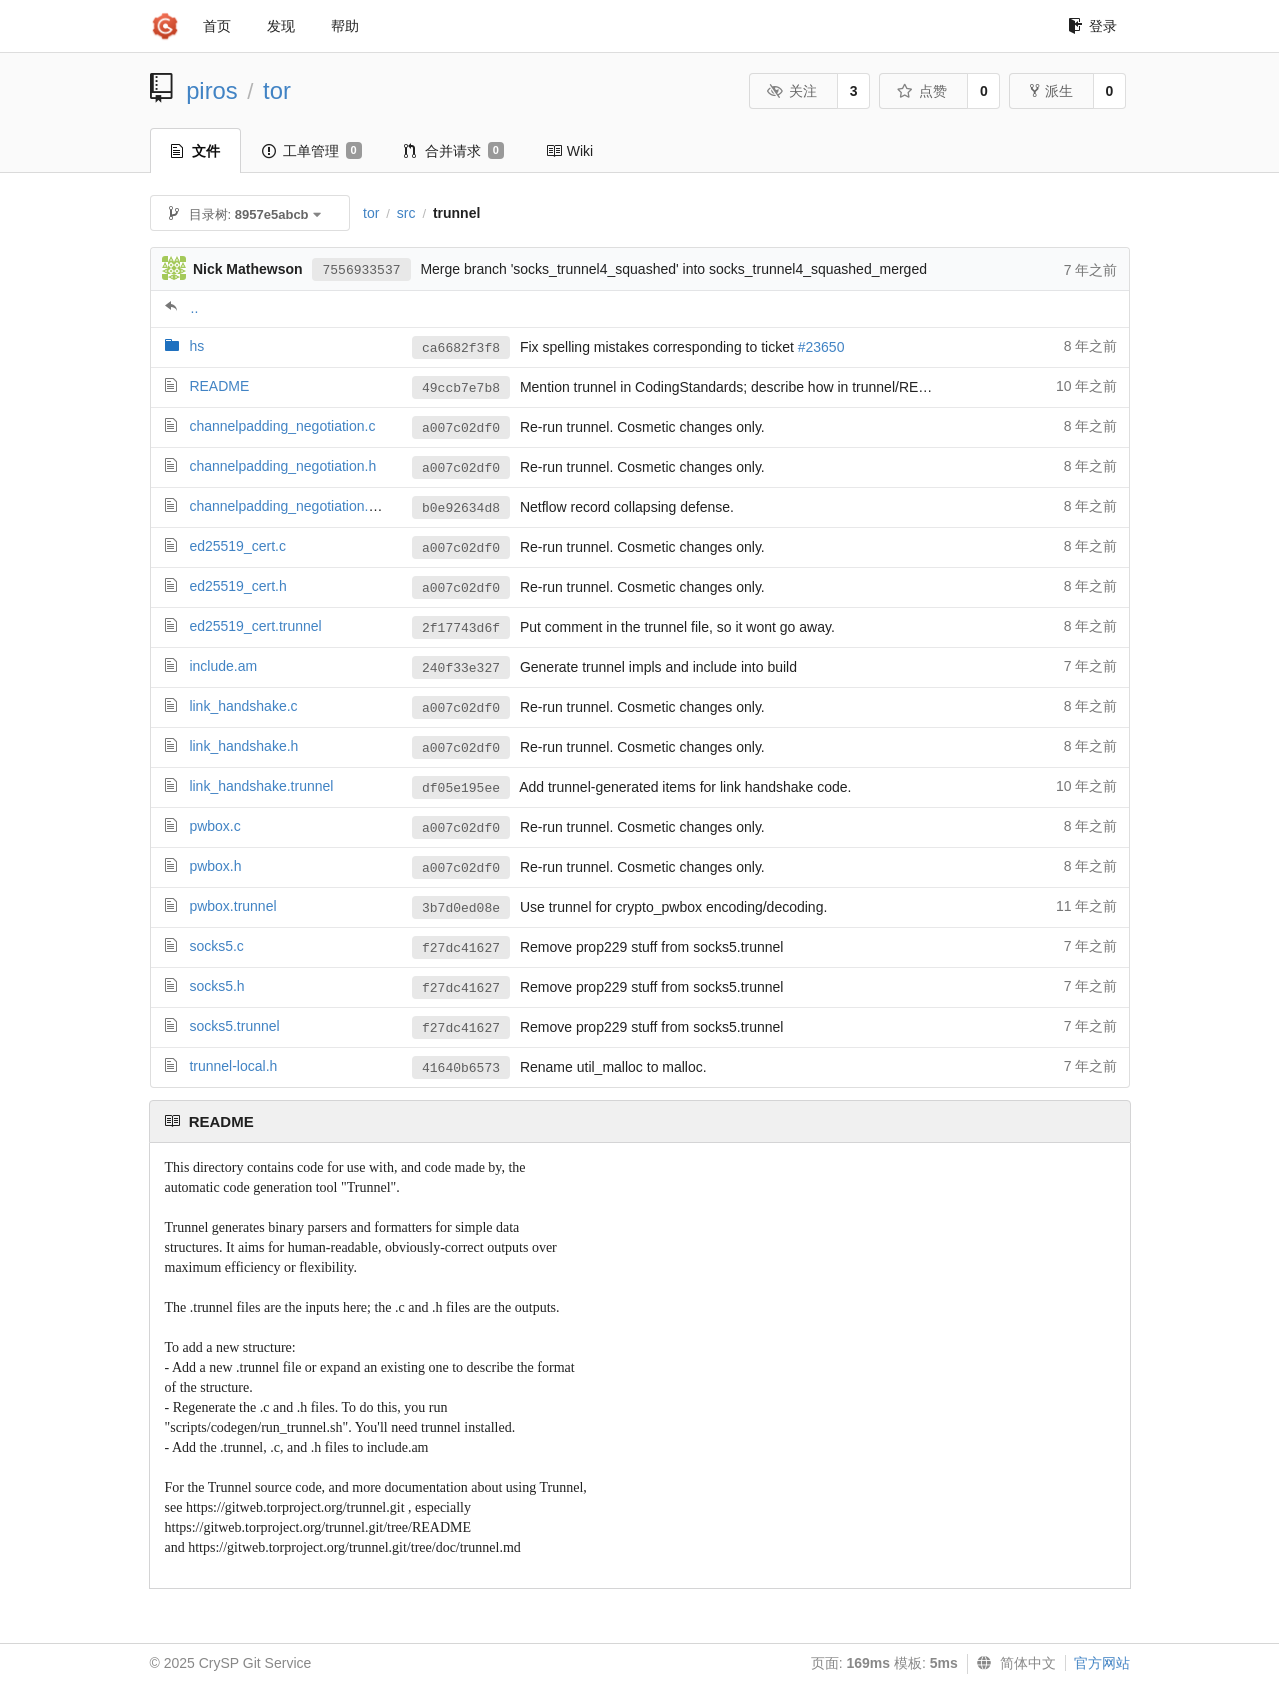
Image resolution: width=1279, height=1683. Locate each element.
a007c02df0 (461, 428)
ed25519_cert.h (237, 586)
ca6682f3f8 (461, 348)
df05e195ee (461, 788)
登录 (1092, 26)
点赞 (922, 91)
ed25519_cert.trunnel (255, 626)
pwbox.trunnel (232, 906)
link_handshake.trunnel (261, 786)
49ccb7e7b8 (461, 388)
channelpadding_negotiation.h (282, 466)
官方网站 (1102, 1663)
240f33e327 (461, 668)
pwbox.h (215, 866)
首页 (217, 26)
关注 (792, 91)
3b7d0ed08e (461, 908)
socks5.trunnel (234, 1026)
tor (277, 90)
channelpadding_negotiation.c (282, 426)
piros (212, 90)
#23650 (821, 347)
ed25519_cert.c (237, 546)
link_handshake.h (243, 746)
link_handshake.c (243, 706)
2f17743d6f (461, 628)
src (406, 213)
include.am (223, 666)
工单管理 (312, 151)
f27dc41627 (461, 948)
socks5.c (216, 946)
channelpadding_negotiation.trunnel (300, 506)
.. (195, 308)
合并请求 (454, 151)
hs (196, 346)
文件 (195, 151)
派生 (1051, 91)
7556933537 (361, 270)
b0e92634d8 (461, 508)
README (219, 386)
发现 (281, 26)
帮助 (345, 26)
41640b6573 (461, 1068)
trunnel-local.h (233, 1066)
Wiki (569, 151)
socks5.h (216, 986)
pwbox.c (214, 826)
